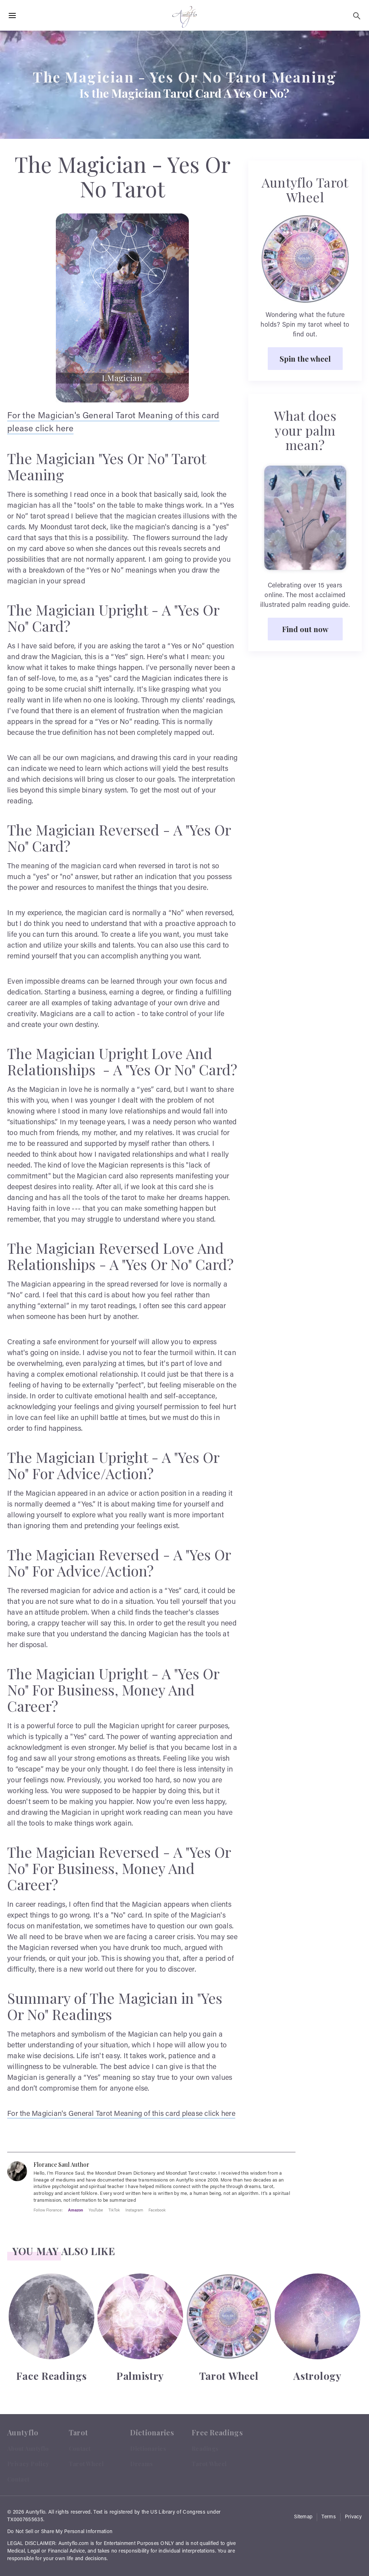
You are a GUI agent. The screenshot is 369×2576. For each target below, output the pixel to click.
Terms (328, 2517)
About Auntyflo (28, 2448)
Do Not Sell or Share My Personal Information (59, 2532)
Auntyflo (35, 2512)
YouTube (96, 2210)
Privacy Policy (28, 2463)
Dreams (141, 2463)
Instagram (134, 2210)
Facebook (157, 2210)
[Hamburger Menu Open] (12, 16)
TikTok (114, 2210)
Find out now (305, 629)
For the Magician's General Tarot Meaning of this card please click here (121, 2114)
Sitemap (303, 2517)
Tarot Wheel (86, 2463)
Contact (18, 2479)
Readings (205, 2448)
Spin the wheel (305, 358)
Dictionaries (148, 2448)
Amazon (75, 2210)
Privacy (353, 2517)
